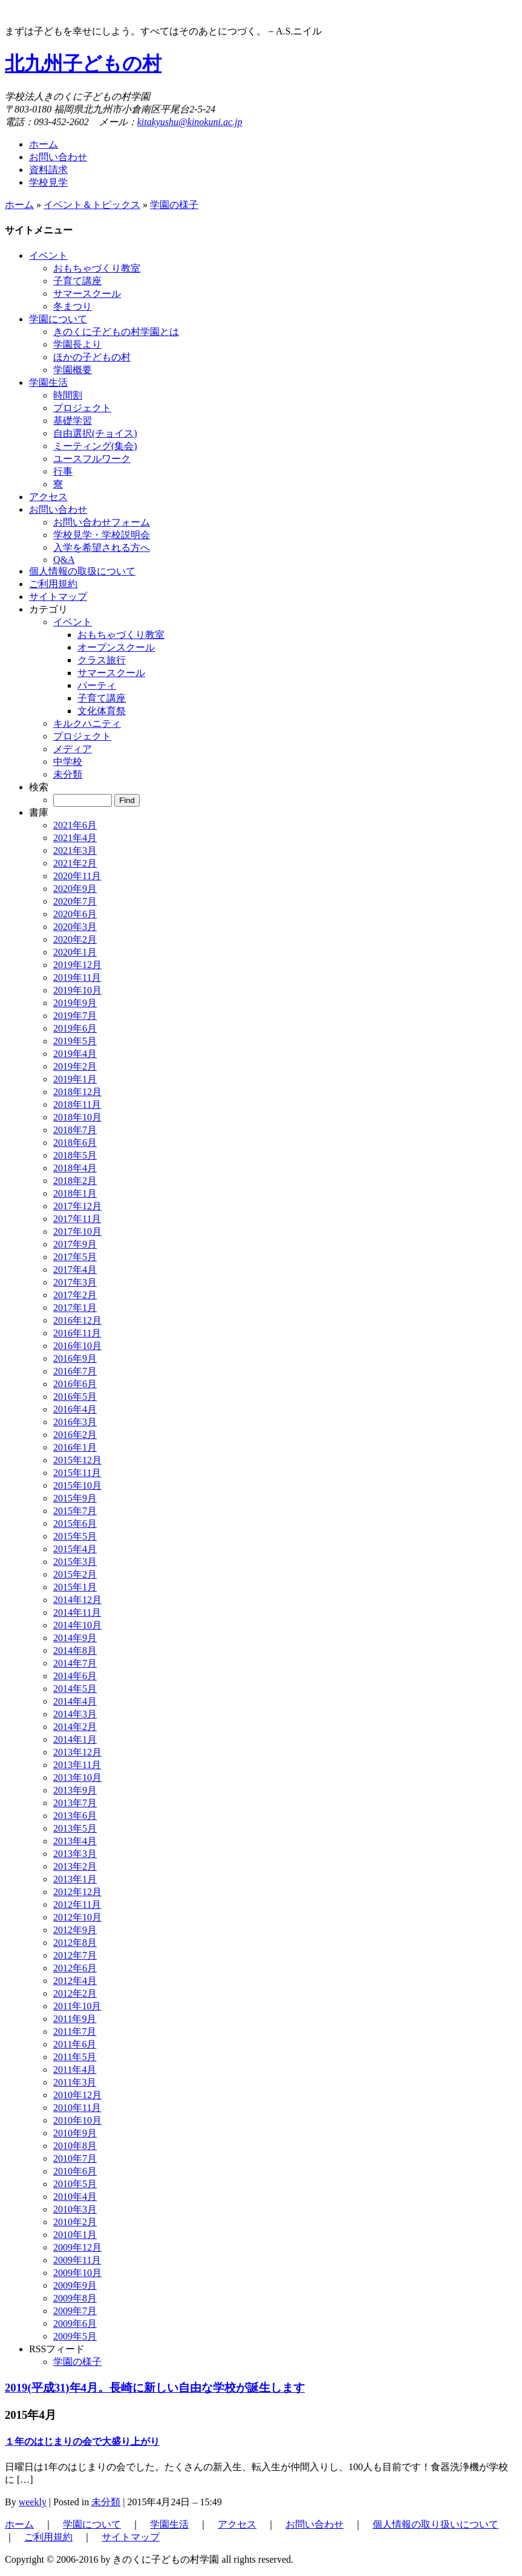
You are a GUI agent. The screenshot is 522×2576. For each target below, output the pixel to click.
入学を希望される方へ (101, 547)
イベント (72, 622)
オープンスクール (116, 647)
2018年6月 (75, 1142)
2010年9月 (75, 2133)
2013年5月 (75, 1828)
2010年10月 (77, 2120)
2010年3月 (75, 2209)
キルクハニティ (87, 723)
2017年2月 (75, 1295)
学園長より (77, 344)
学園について (92, 2524)
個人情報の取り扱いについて (435, 2524)
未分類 (67, 774)
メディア (72, 749)
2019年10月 (77, 990)
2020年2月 (75, 939)
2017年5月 (75, 1257)
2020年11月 (77, 876)
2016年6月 (75, 1384)
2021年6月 (75, 825)
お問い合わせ (58, 157)
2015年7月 (75, 1511)
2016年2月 (75, 1434)
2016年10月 (77, 1346)
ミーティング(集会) (95, 446)
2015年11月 (77, 1473)
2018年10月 (77, 1117)
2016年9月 (75, 1358)
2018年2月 (75, 1181)
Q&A (64, 560)
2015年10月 (77, 1485)
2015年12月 (77, 1460)
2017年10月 (77, 1231)
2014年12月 (77, 1600)
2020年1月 (75, 952)
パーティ (96, 685)
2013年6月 (75, 1815)
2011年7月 (74, 2031)
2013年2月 (75, 1866)
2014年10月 (77, 1625)
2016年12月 (77, 1320)
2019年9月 (75, 1003)
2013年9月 (75, 1790)
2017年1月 (75, 1308)
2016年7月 (75, 1371)
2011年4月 (74, 2069)
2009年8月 (75, 2298)
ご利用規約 (48, 2537)
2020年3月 (75, 927)
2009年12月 (77, 2247)
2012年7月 (75, 1955)
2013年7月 (75, 1803)
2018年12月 (77, 1092)
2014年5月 (75, 1688)
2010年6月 (75, 2171)
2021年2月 (75, 863)
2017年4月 (75, 1269)
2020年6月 (75, 914)
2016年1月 (75, 1447)
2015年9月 (75, 1498)
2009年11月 (77, 2260)
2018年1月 (75, 1193)
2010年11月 (77, 2108)
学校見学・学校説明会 (101, 535)
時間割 (67, 395)
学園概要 (72, 370)
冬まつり (72, 306)
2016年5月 (75, 1396)
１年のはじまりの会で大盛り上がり (82, 2441)
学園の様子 (174, 205)
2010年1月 (75, 2235)
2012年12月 (77, 1892)
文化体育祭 (101, 711)
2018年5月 (75, 1155)
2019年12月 (77, 965)
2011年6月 (74, 2044)
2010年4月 (75, 2196)
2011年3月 (74, 2082)
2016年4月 (75, 1409)
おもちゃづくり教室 (96, 268)
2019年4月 (75, 1054)
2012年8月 (75, 1942)
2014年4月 (75, 1701)
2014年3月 (75, 1714)
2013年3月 (75, 1854)
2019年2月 (75, 1066)
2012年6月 (75, 1968)
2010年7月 (75, 2158)
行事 (63, 471)
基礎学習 (72, 420)
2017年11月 (77, 1219)
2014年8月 (75, 1650)
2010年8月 (75, 2146)
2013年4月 (75, 1841)
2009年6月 (75, 2323)
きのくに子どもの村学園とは (116, 332)
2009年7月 (75, 2311)
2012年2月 (75, 1993)
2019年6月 (75, 1028)
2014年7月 (75, 1663)
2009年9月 (75, 2285)
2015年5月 (75, 1536)
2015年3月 (75, 1561)
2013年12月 (77, 1752)
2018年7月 (75, 1130)
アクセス (237, 2524)
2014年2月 (75, 1727)
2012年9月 (75, 1930)
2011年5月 (74, 2057)
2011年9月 (74, 2019)
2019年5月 (75, 1041)
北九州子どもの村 (83, 63)
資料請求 (48, 169)
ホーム (43, 144)
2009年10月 (77, 2273)
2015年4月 (75, 1549)
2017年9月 (75, 1244)
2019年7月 (75, 1015)
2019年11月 (77, 977)
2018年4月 (75, 1168)
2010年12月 (77, 2095)
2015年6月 (75, 1523)
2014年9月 (75, 1638)
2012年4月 (75, 1981)
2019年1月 (75, 1079)
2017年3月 (75, 1282)
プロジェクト (82, 408)
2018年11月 (77, 1104)
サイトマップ (131, 2537)
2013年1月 (75, 1879)
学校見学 (48, 182)
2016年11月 (77, 1333)
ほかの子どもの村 (92, 357)
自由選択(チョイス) (95, 433)
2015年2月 (75, 1574)
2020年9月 (75, 888)
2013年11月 (77, 1765)
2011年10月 (77, 2006)
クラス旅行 (101, 660)
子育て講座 (77, 281)
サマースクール (87, 293)
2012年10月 (77, 1917)
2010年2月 (75, 2222)
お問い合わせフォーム (101, 522)
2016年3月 (75, 1422)
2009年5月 (75, 2336)
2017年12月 (77, 1206)
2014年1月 (75, 1739)
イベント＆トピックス (92, 205)
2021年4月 (75, 838)
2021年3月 (75, 850)
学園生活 (169, 2524)
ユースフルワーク (92, 459)
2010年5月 (75, 2184)
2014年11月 (77, 1612)
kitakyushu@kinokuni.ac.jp (190, 122)
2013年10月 (77, 1777)
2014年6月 (75, 1676)
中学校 (67, 761)
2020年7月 (75, 901)
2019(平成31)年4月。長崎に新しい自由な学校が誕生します (155, 2387)
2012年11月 (77, 1904)
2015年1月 (75, 1587)
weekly (33, 2502)
